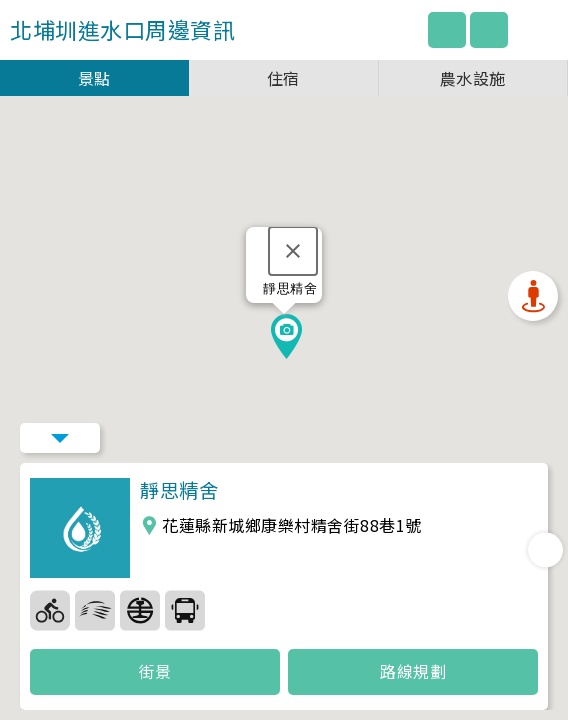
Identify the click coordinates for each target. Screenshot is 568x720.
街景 (155, 671)
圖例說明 (489, 30)
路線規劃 (413, 671)
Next (545, 549)
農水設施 (473, 78)
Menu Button (60, 438)
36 (140, 610)
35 (95, 610)
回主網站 (447, 30)
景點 (94, 78)
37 (185, 610)
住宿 (283, 78)
